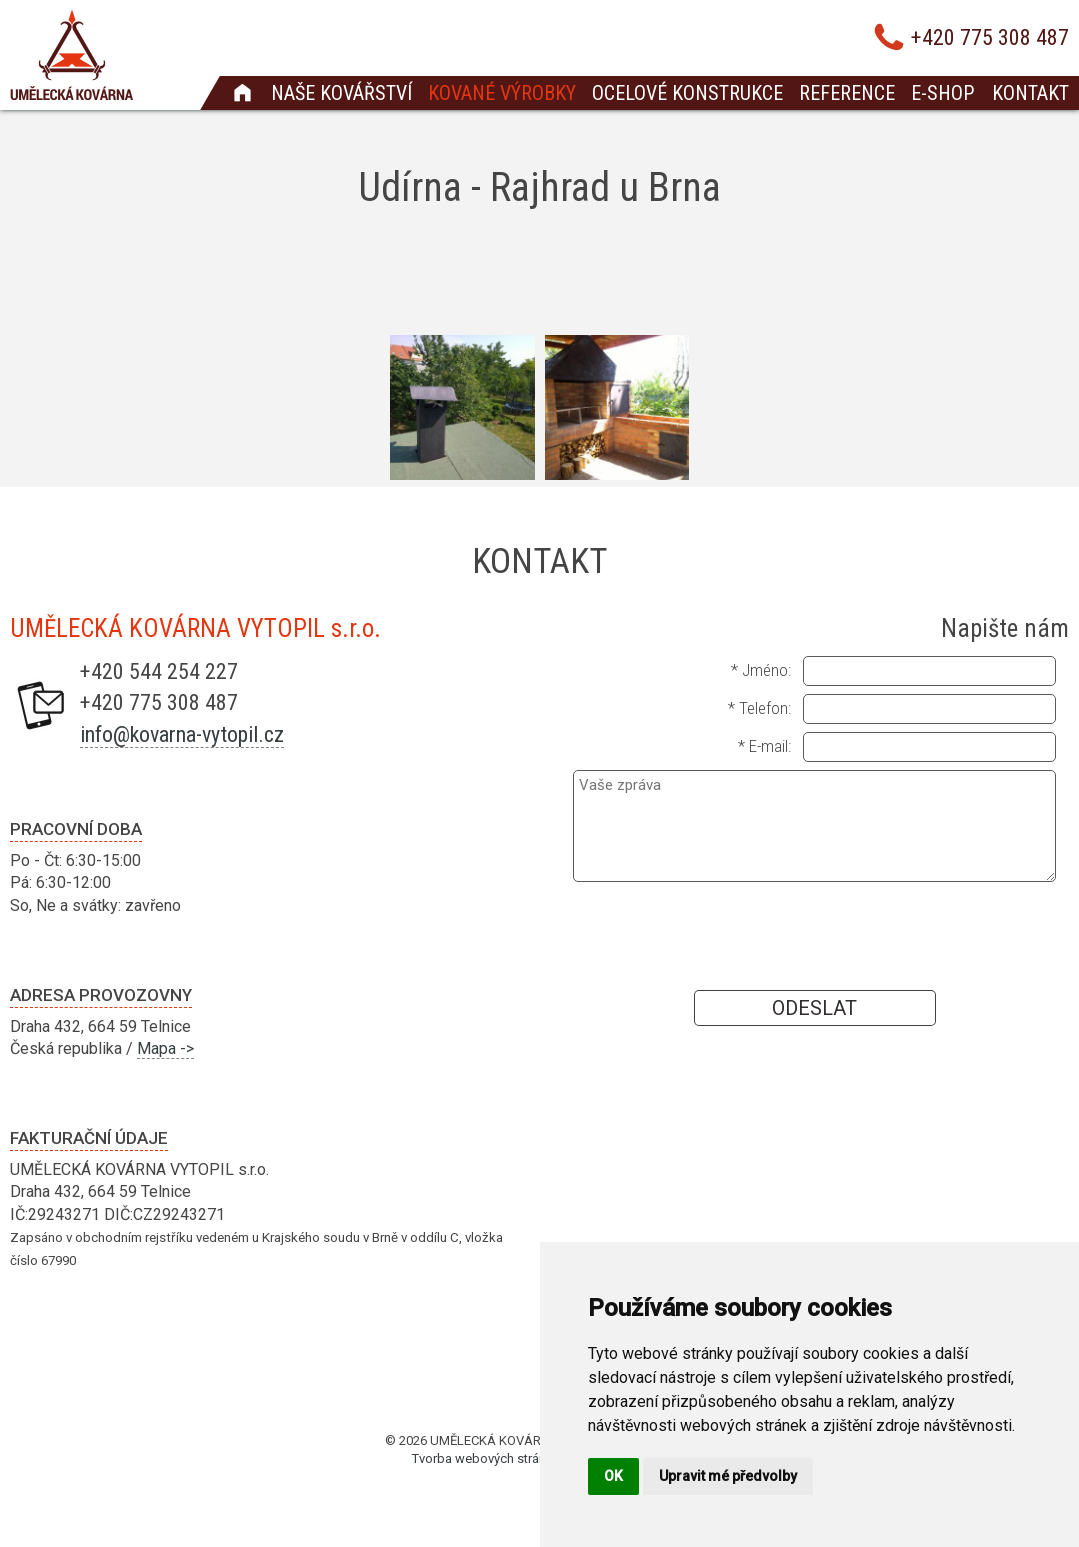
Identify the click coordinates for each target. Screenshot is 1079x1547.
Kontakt (1030, 93)
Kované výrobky (502, 93)
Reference (847, 93)
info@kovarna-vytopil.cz (182, 734)
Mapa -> (165, 1048)
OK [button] (613, 1476)
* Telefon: (759, 708)
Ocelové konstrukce (687, 93)
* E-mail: (764, 746)
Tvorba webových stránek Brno (501, 1458)
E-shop (942, 93)
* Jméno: (761, 670)
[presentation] (815, 935)
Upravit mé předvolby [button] (728, 1476)
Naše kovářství (341, 93)
